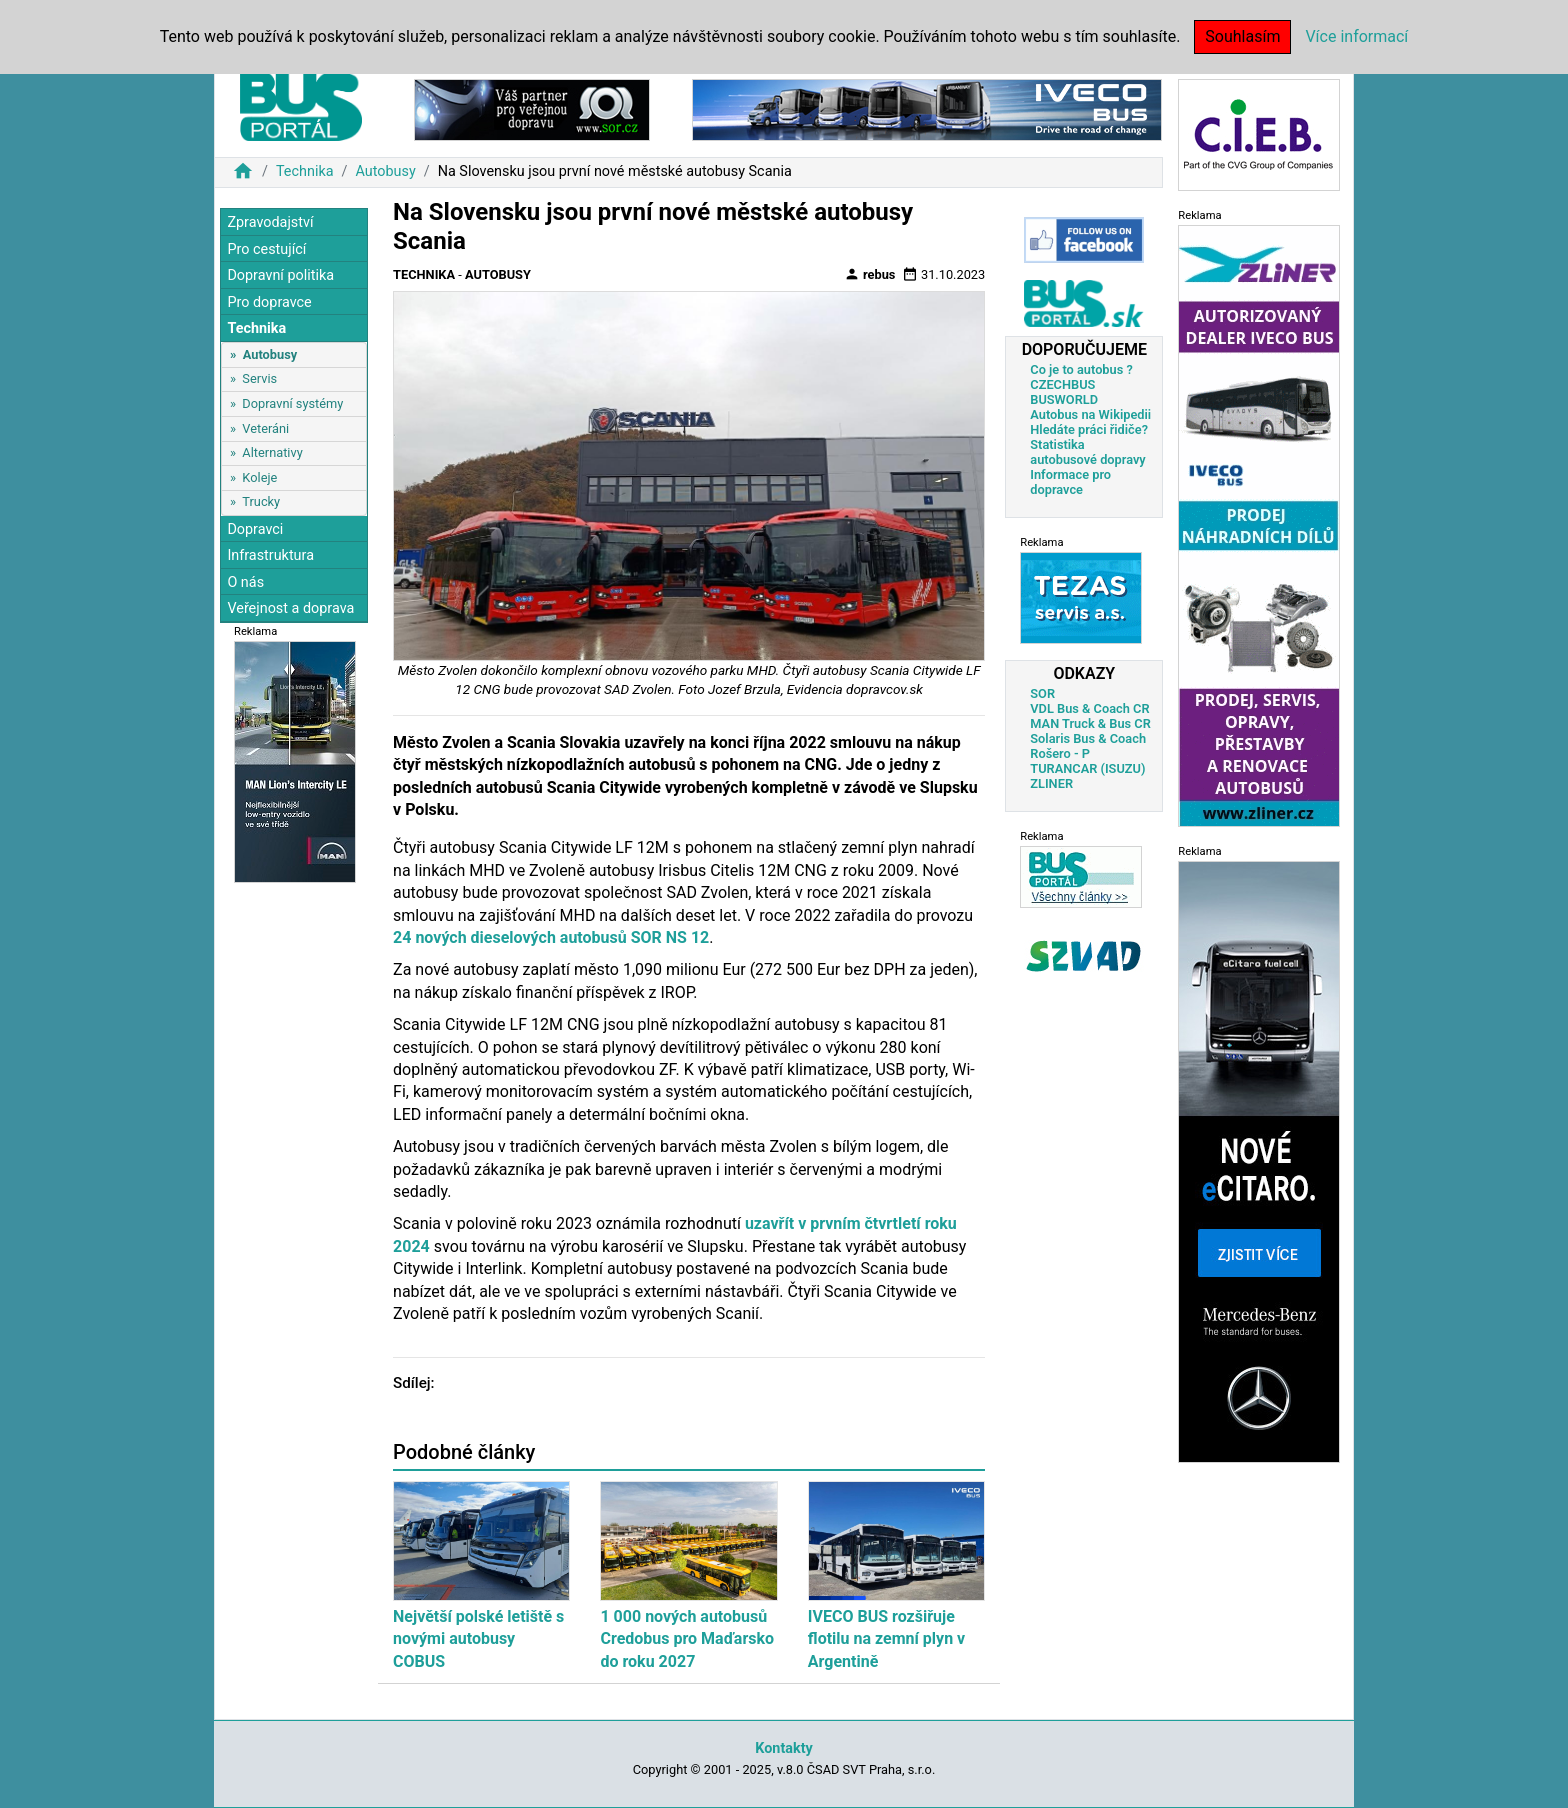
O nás (245, 582)
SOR (1042, 693)
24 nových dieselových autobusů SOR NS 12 (551, 937)
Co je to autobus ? (1081, 369)
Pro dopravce (269, 302)
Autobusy (385, 171)
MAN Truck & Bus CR (1090, 723)
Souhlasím (1242, 36)
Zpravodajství (270, 222)
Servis (259, 378)
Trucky (261, 501)
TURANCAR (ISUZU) (1087, 768)
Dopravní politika (280, 275)
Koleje (259, 477)
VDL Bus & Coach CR (1089, 708)
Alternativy (272, 452)
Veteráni (265, 428)
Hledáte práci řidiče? (1089, 429)
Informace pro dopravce (1070, 482)
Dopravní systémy (292, 403)
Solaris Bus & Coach (1088, 738)
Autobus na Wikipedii (1090, 414)
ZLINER (1051, 783)
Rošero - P (1060, 753)
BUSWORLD (1064, 399)
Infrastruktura (270, 555)
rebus (870, 274)
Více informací (1356, 36)
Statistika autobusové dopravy (1087, 452)
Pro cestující (266, 249)
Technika (305, 171)
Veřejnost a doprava (290, 608)
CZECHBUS (1062, 384)
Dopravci (255, 529)
